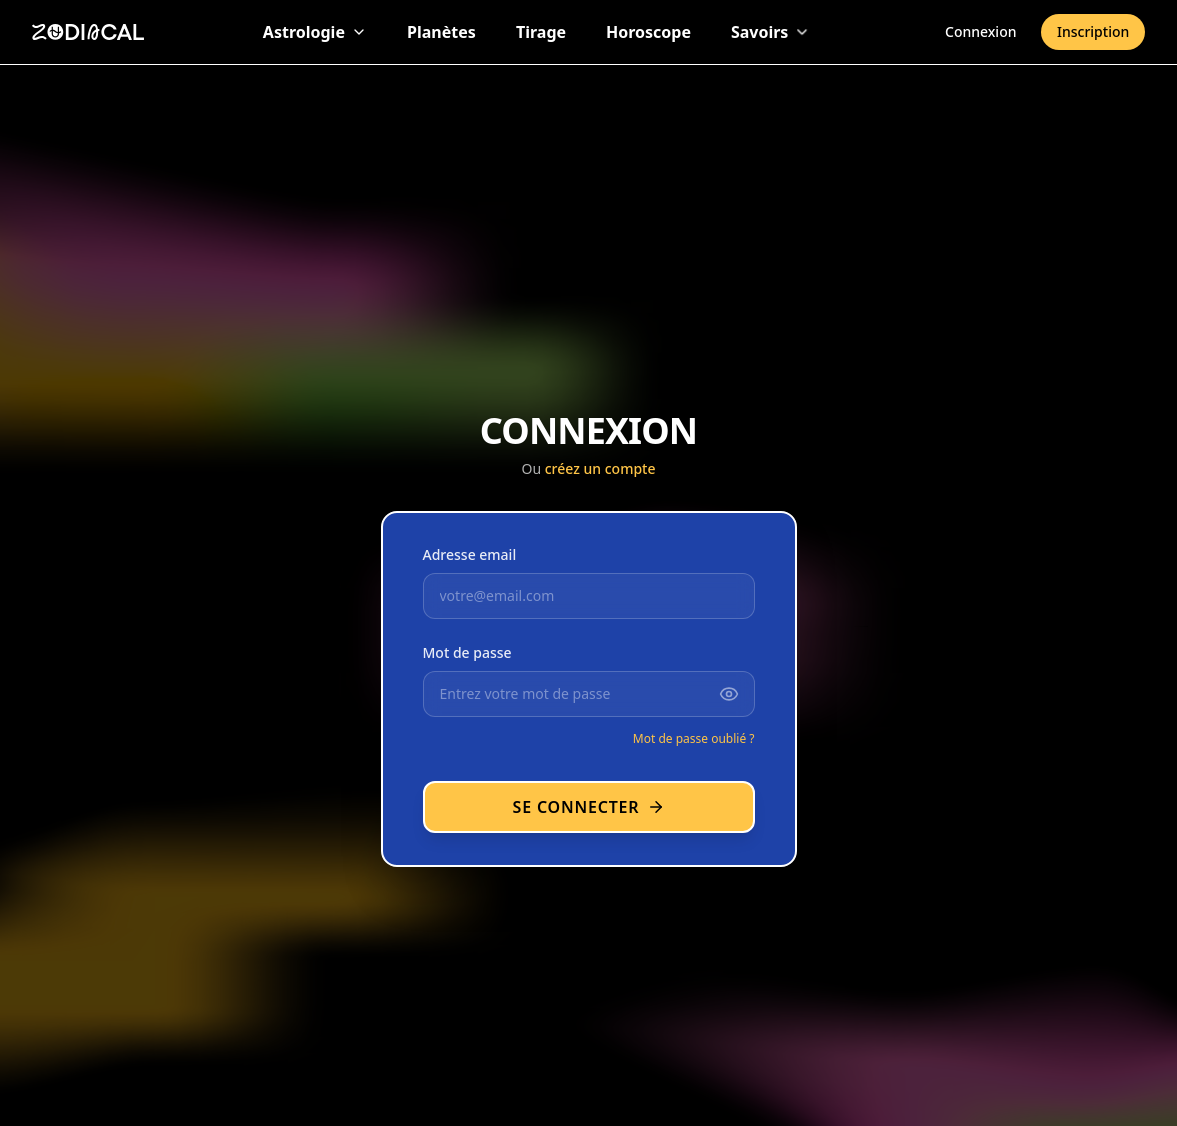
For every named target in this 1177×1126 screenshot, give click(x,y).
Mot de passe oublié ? (694, 738)
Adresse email (470, 554)
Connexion (980, 30)
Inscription (1093, 30)
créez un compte (600, 468)
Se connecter (588, 807)
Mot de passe (467, 652)
